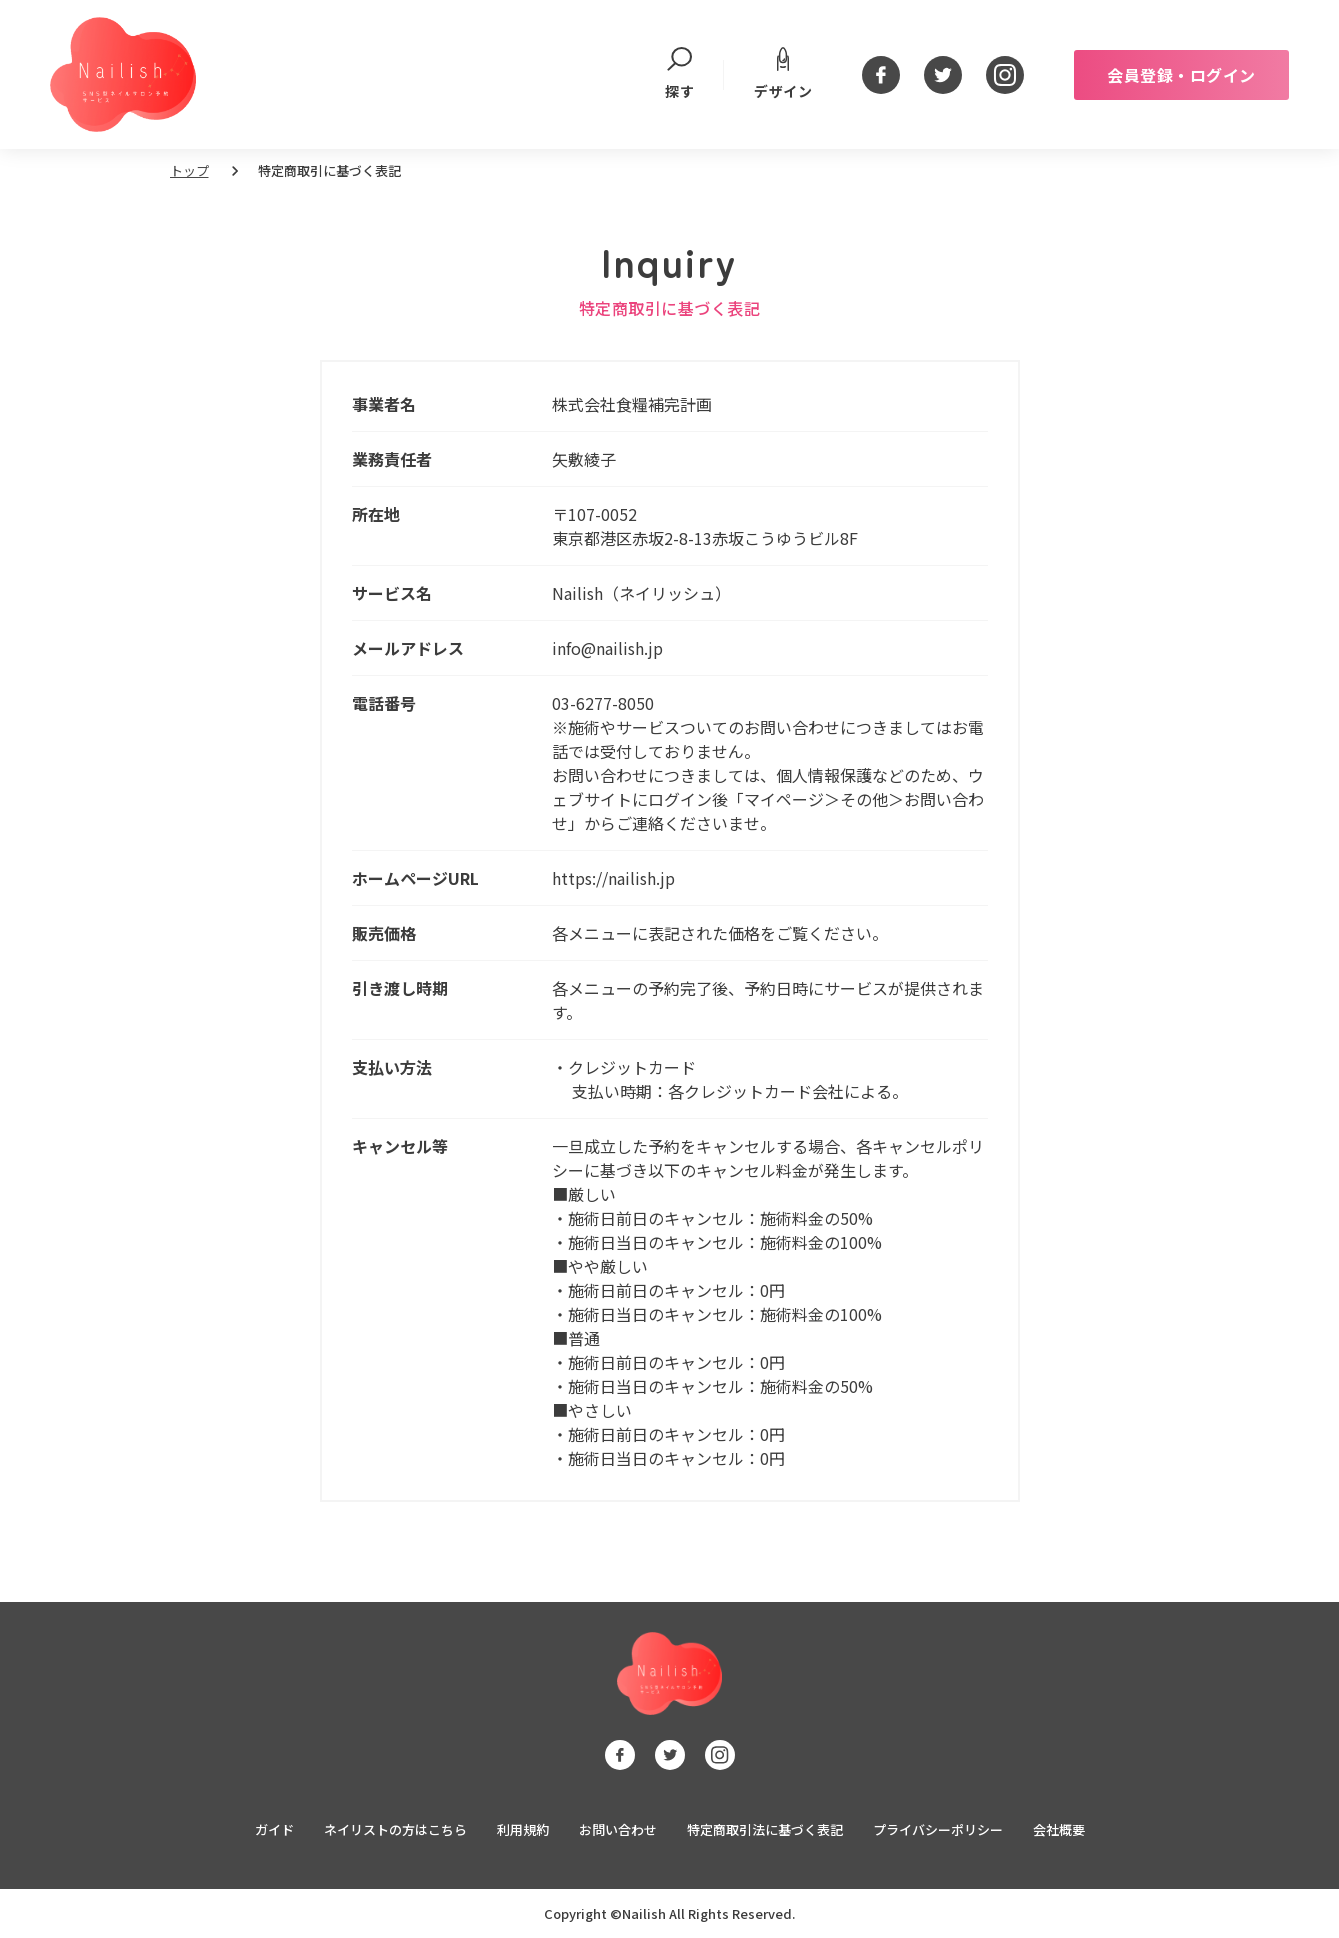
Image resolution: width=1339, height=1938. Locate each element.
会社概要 (1059, 1829)
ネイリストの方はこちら (395, 1829)
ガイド (274, 1829)
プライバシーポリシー (938, 1829)
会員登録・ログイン (1181, 75)
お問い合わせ (618, 1829)
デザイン (783, 74)
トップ (189, 170)
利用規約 (523, 1829)
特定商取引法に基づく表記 (765, 1829)
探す (679, 74)
